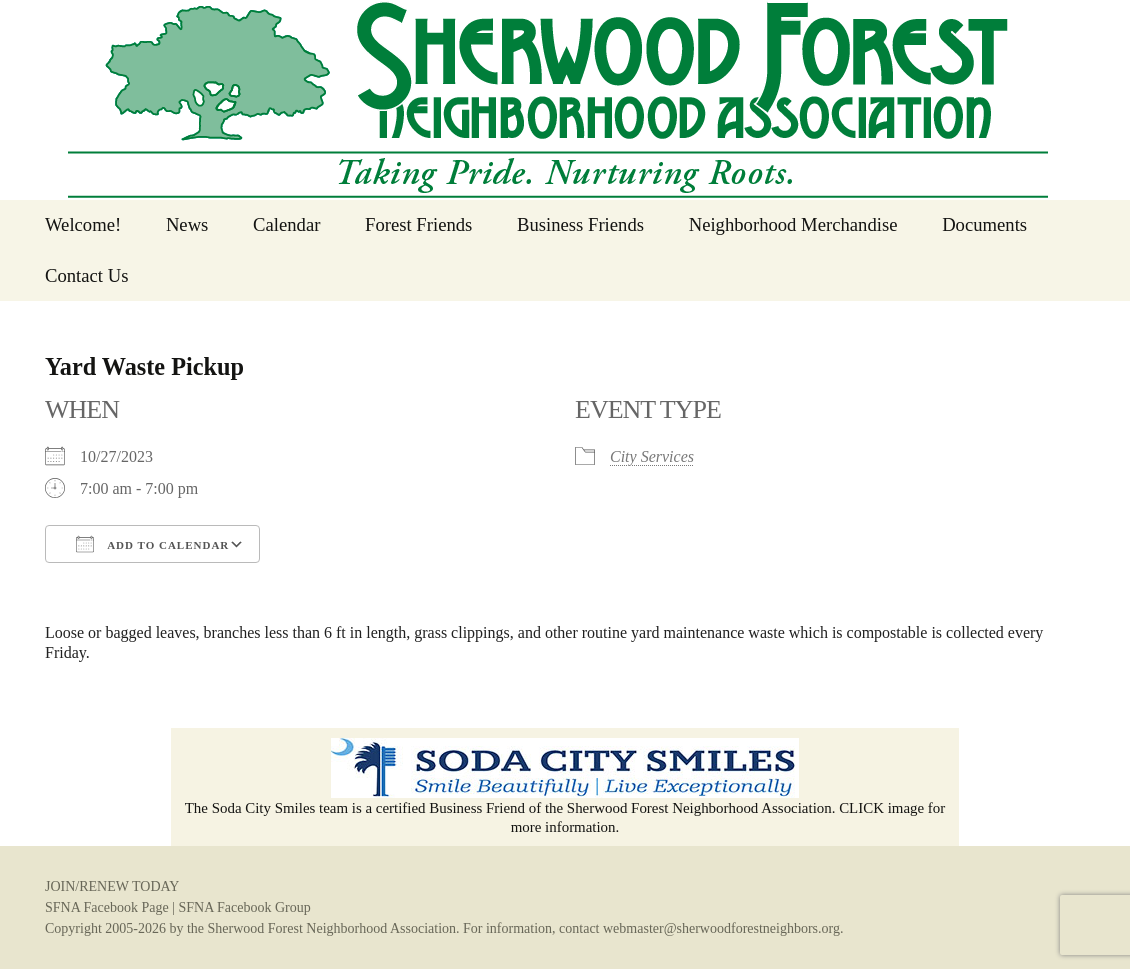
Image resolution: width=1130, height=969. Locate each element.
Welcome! (83, 224)
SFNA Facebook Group (244, 907)
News (187, 224)
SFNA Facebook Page (107, 907)
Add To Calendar (152, 544)
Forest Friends (418, 224)
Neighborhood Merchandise (793, 224)
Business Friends (580, 224)
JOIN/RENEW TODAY (112, 886)
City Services (652, 456)
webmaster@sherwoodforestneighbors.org (721, 928)
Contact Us (86, 275)
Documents (984, 224)
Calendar (286, 224)
